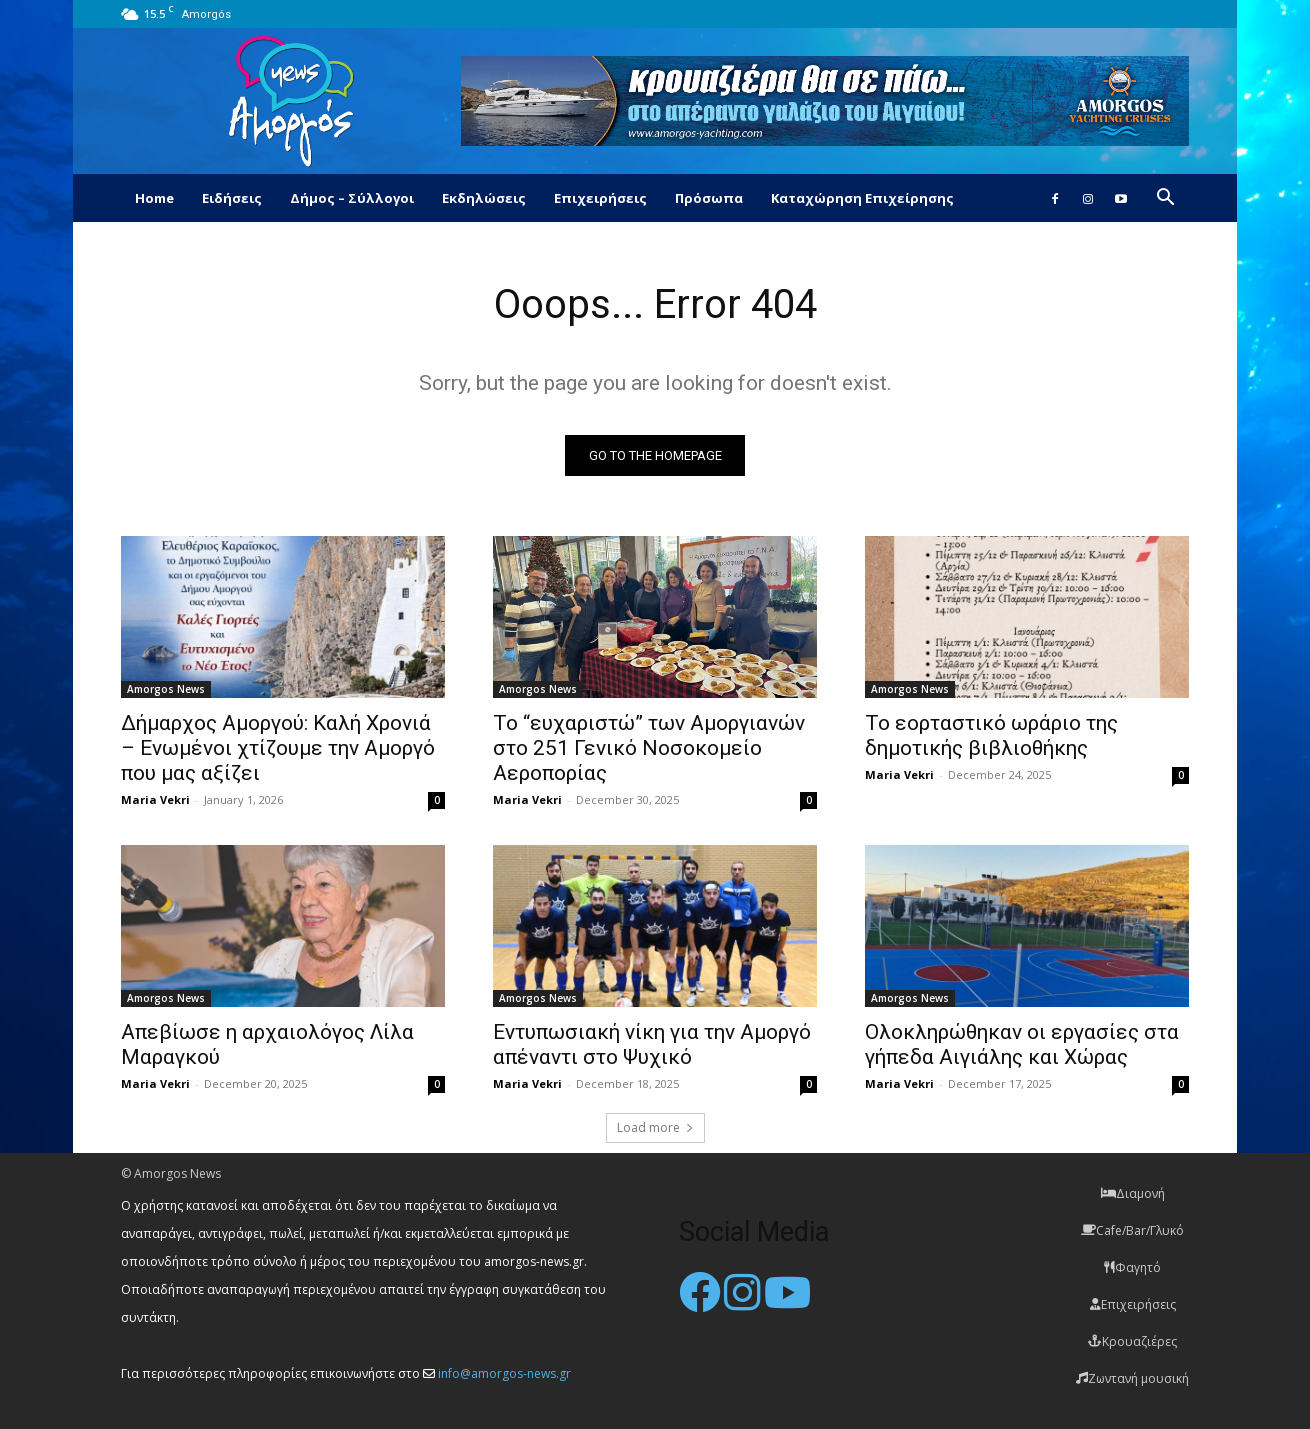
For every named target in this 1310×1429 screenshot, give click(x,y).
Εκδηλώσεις (484, 198)
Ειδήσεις (232, 198)
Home (154, 198)
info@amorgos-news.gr (504, 1373)
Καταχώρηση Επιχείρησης (862, 198)
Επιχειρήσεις (600, 198)
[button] (1165, 199)
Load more (655, 1127)
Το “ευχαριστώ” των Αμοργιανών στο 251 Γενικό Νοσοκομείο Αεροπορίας (649, 748)
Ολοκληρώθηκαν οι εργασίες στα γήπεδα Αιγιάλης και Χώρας (1022, 1044)
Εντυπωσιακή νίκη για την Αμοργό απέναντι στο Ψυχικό (652, 1044)
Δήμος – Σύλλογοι (352, 198)
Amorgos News (166, 689)
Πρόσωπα (709, 198)
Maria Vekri (155, 799)
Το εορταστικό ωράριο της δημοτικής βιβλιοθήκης (991, 735)
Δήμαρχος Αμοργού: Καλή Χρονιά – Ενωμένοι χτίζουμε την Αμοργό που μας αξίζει (278, 748)
